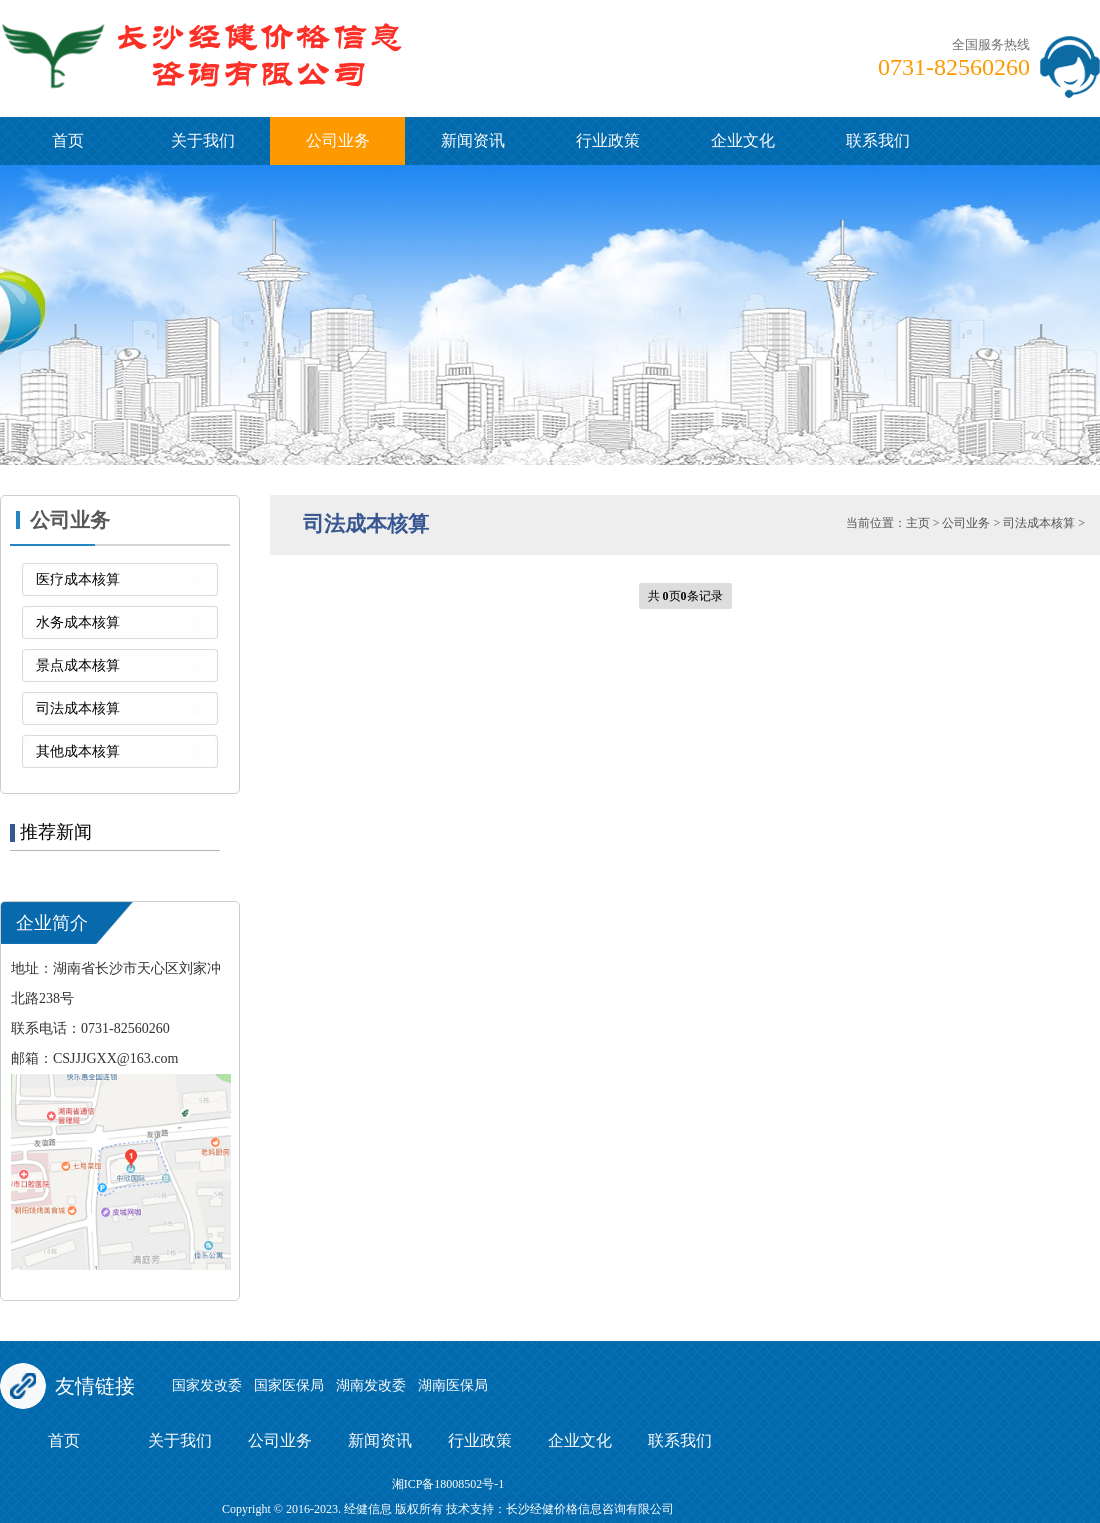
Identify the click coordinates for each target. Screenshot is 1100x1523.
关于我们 (203, 140)
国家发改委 (207, 1385)
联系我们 (878, 140)
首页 (68, 140)
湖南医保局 (453, 1385)
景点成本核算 (78, 665)
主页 (918, 523)
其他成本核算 (78, 751)
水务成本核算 (78, 622)
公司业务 (338, 140)
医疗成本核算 (78, 579)
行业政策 (608, 140)
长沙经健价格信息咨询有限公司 (590, 1509)
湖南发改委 (371, 1385)
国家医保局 (289, 1385)
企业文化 (743, 140)
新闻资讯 (473, 140)
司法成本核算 (78, 708)
